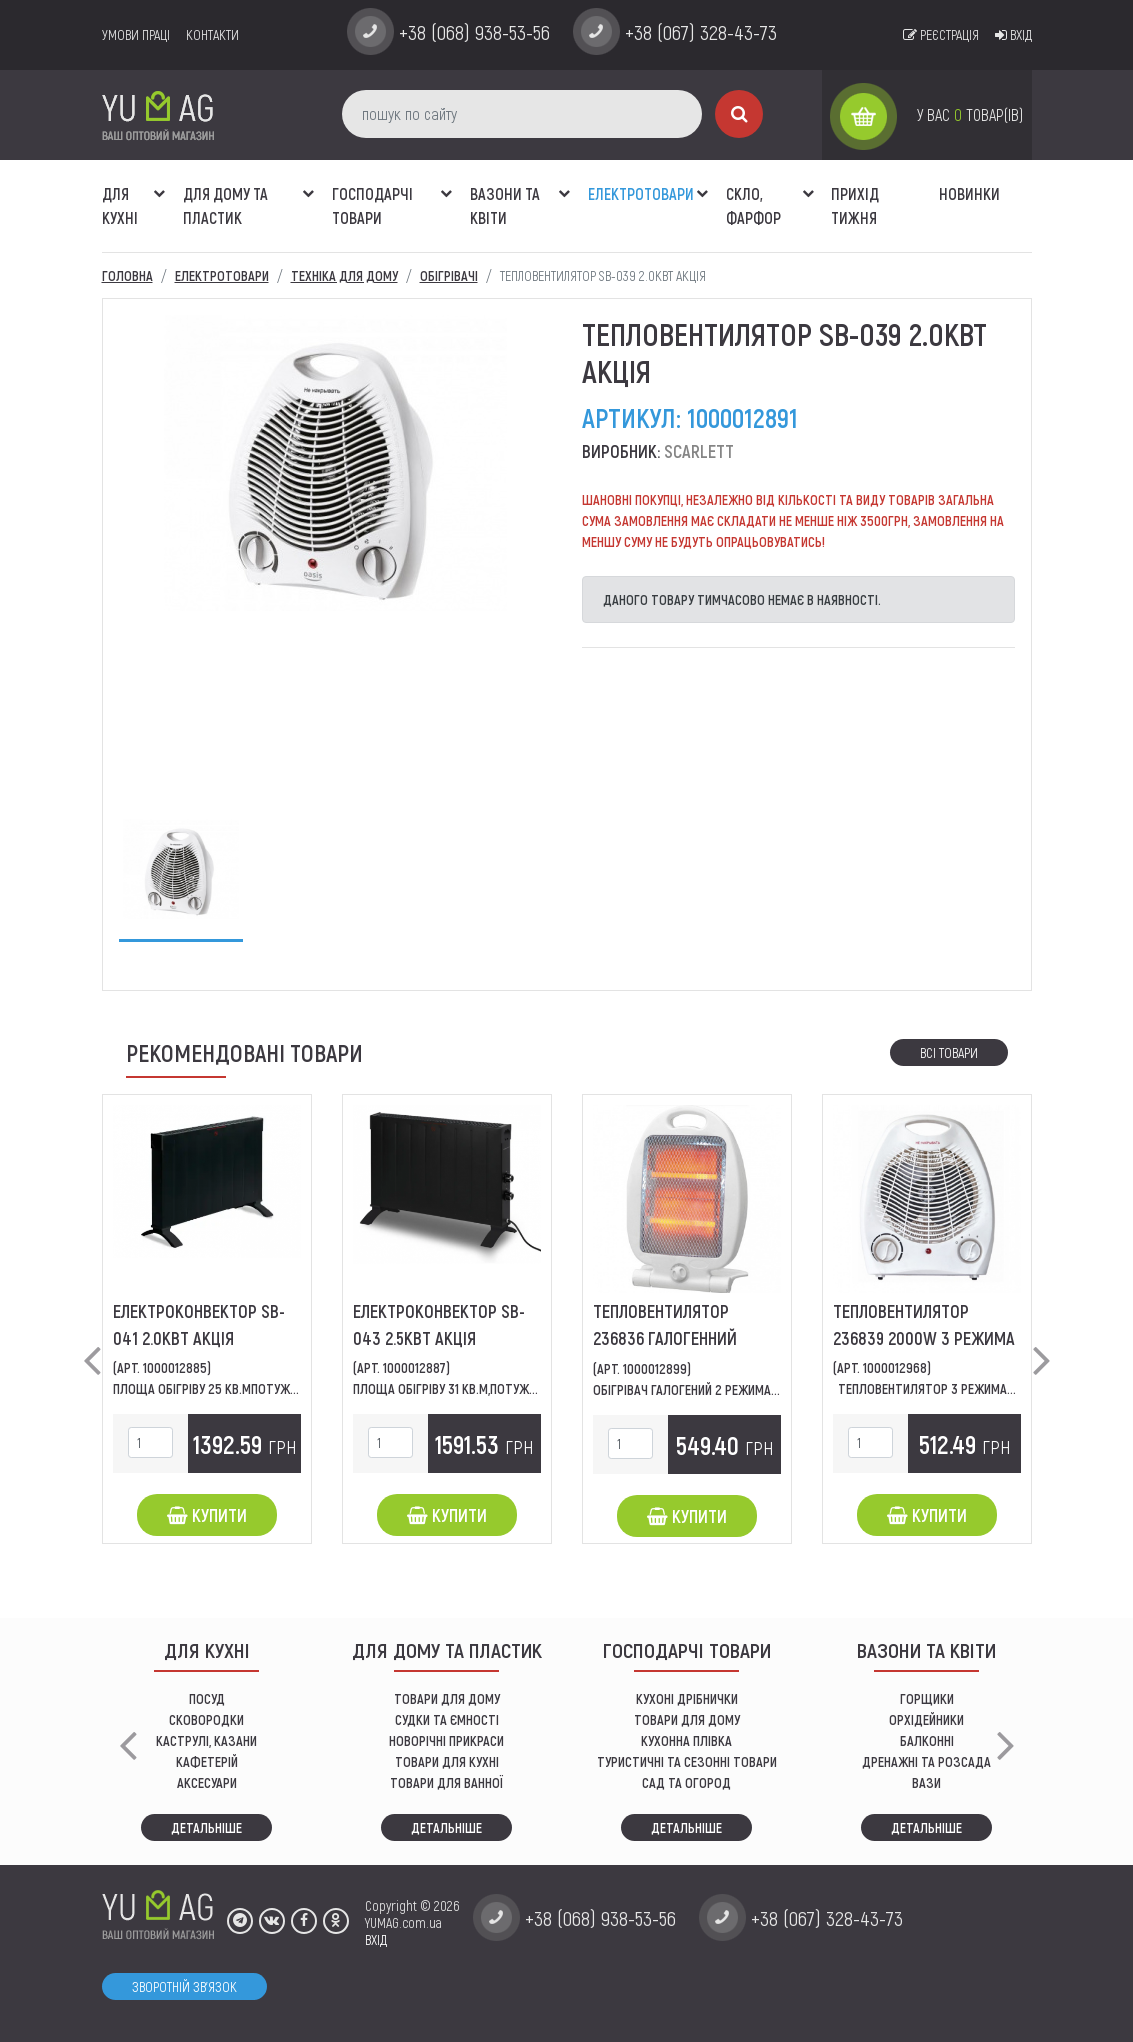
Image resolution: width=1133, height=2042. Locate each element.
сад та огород (686, 1782)
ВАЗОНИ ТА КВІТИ (505, 205)
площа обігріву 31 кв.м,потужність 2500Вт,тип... (496, 1388)
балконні (927, 1740)
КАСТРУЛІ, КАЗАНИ (206, 1740)
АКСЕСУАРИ (207, 1782)
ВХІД (376, 1939)
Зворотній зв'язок (184, 1986)
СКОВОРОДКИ (206, 1719)
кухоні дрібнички (687, 1698)
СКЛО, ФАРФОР (753, 205)
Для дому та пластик (225, 205)
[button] (160, 183)
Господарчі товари (372, 205)
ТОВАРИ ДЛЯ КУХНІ (447, 1761)
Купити (207, 1515)
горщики (927, 1698)
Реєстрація (941, 34)
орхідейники (926, 1719)
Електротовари (641, 193)
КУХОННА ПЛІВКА (686, 1740)
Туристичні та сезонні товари (687, 1761)
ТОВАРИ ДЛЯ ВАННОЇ (446, 1782)
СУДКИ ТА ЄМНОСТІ (447, 1719)
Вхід (1013, 34)
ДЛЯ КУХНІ (120, 205)
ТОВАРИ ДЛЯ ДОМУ (447, 1698)
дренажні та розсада (926, 1761)
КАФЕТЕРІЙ (207, 1761)
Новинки (969, 193)
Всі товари (949, 1052)
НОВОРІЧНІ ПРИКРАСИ (446, 1740)
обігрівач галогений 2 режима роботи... (710, 1389)
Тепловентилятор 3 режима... (927, 1388)
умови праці (136, 34)
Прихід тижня (855, 205)
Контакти (212, 34)
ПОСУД (207, 1698)
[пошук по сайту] (522, 114)
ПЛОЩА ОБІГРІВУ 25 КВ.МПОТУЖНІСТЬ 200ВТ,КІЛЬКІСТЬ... (270, 1388)
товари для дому (687, 1719)
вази (926, 1782)
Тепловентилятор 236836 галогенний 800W (665, 1338)
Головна (127, 275)
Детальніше (206, 1827)
